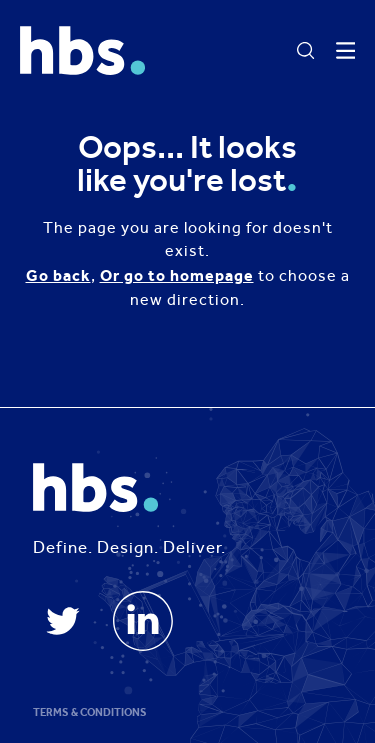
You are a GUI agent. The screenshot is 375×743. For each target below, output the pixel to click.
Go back (58, 275)
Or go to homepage (177, 275)
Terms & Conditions (90, 712)
